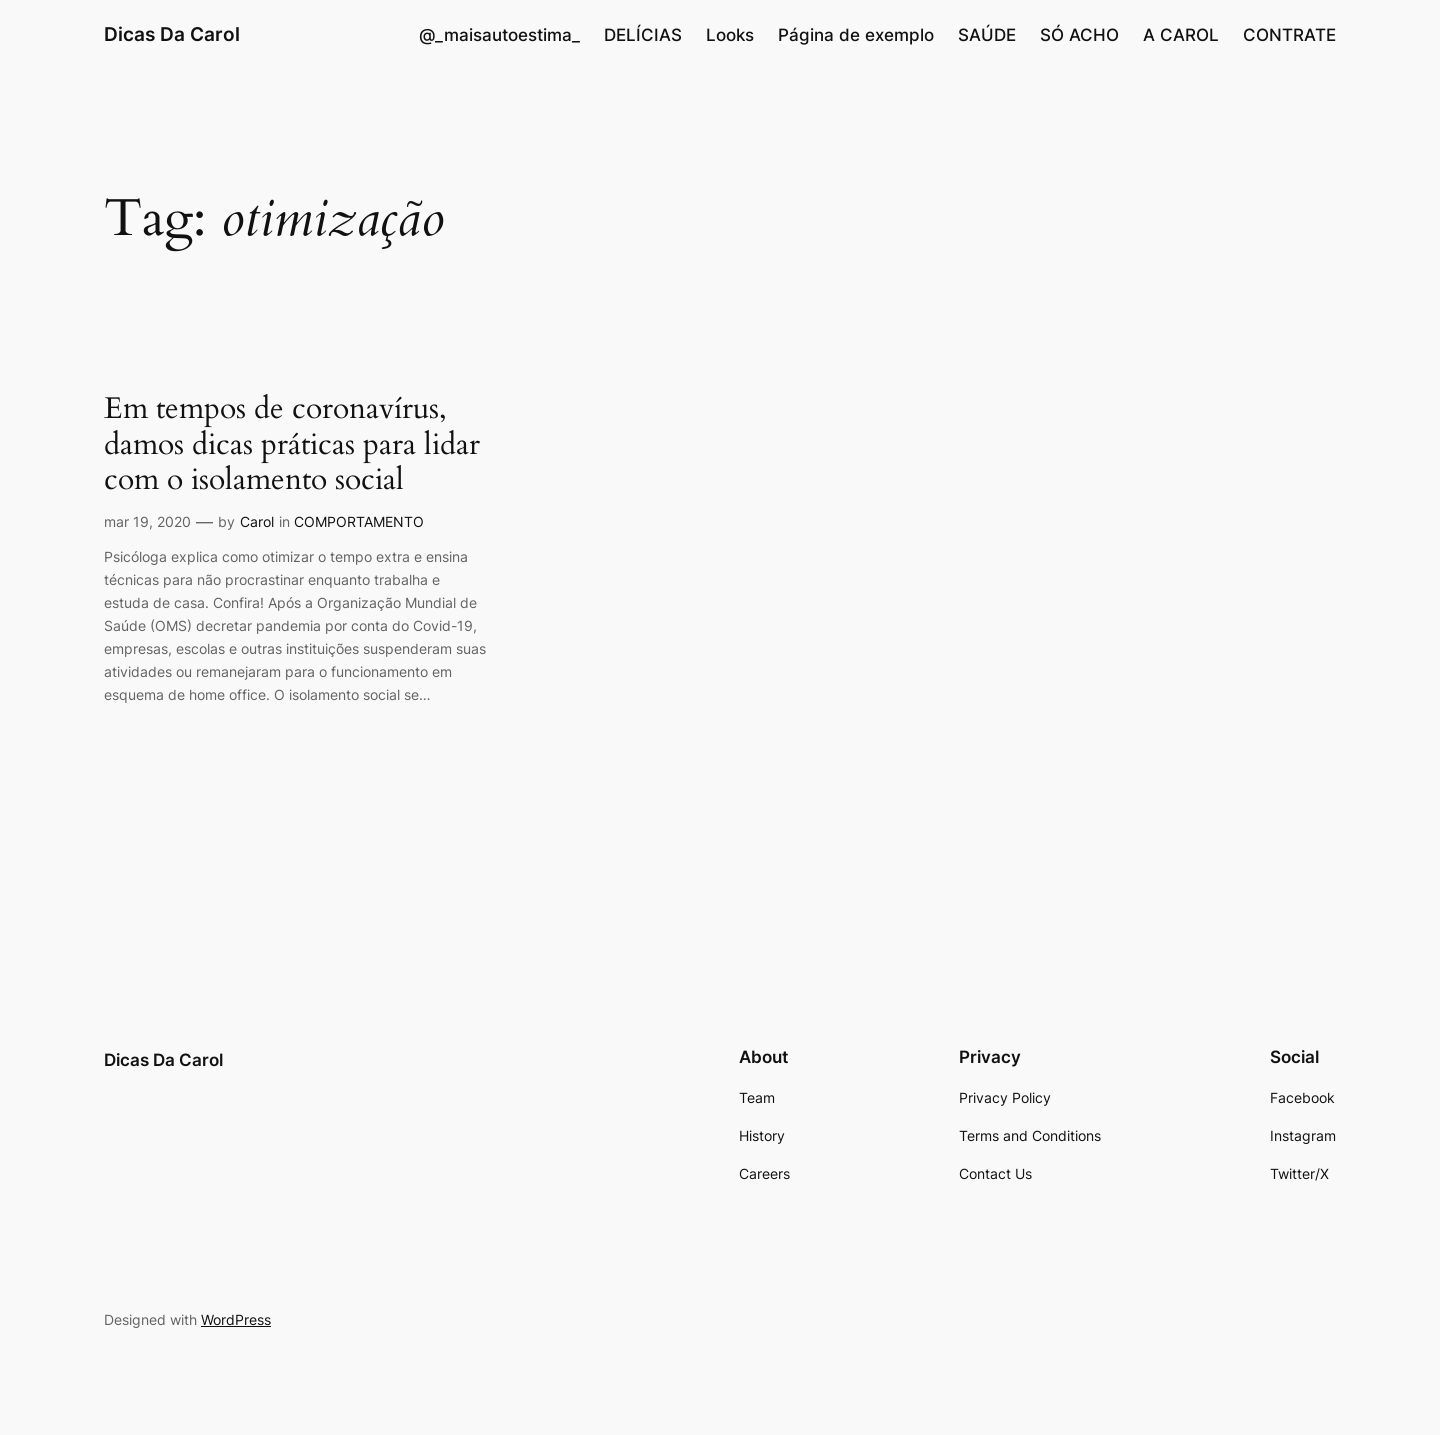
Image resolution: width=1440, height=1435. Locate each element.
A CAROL (1181, 35)
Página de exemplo (856, 35)
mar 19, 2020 (147, 521)
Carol (257, 521)
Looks (730, 35)
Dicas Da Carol (172, 34)
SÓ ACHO (1079, 35)
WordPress (236, 1319)
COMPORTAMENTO (359, 521)
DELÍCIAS (643, 35)
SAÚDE (987, 35)
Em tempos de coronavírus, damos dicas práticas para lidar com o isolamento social (292, 445)
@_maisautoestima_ (499, 35)
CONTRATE (1289, 35)
